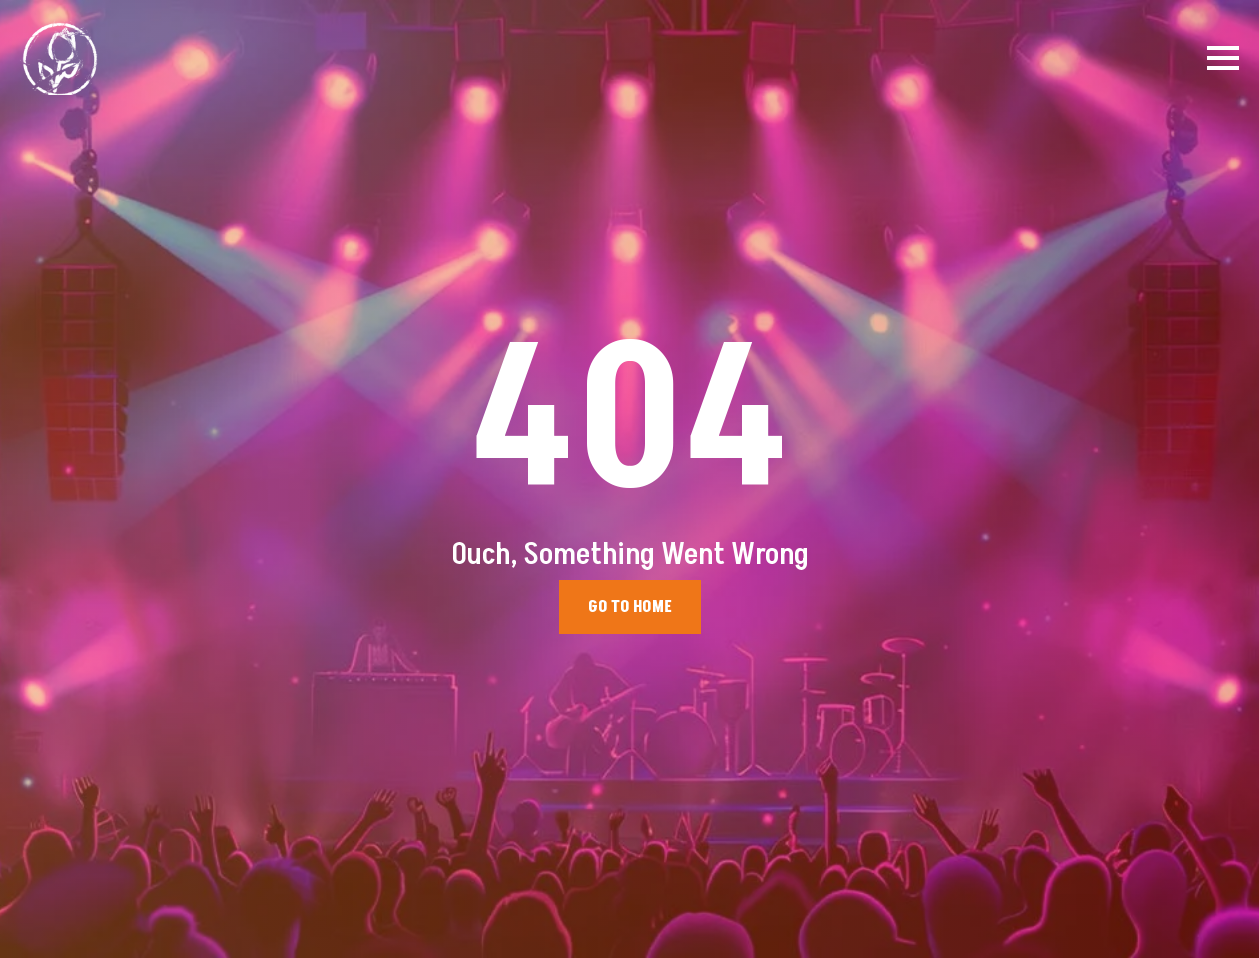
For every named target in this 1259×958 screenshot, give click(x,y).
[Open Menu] (1223, 58)
